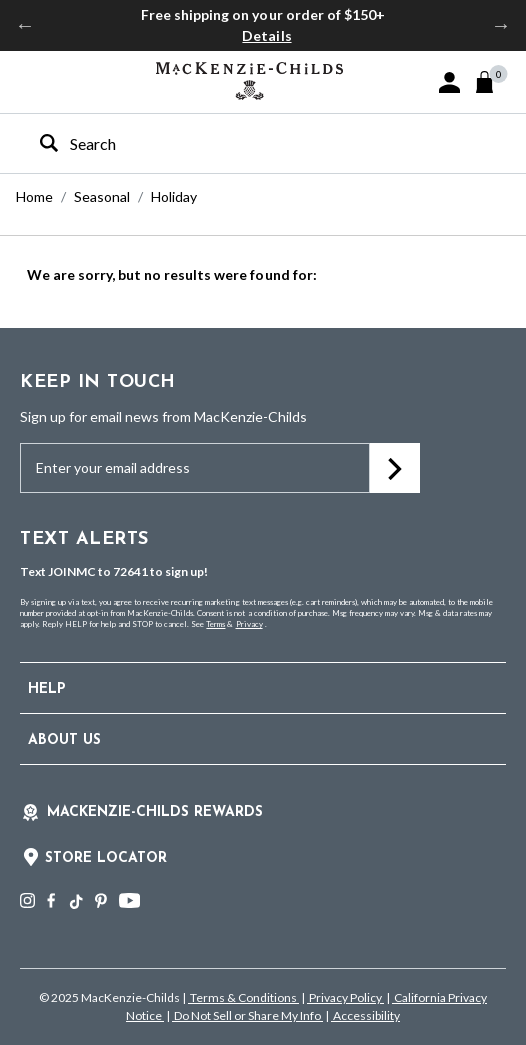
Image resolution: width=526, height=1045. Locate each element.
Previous (25, 25)
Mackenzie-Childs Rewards (155, 812)
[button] (449, 82)
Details (266, 35)
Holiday (174, 196)
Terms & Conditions (243, 997)
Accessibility (365, 1015)
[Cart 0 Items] (493, 82)
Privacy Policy (345, 997)
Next (501, 25)
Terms (215, 624)
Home (34, 196)
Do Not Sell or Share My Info (247, 1015)
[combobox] (245, 143)
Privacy (249, 624)
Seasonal (102, 196)
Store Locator (106, 858)
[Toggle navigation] (30, 81)
